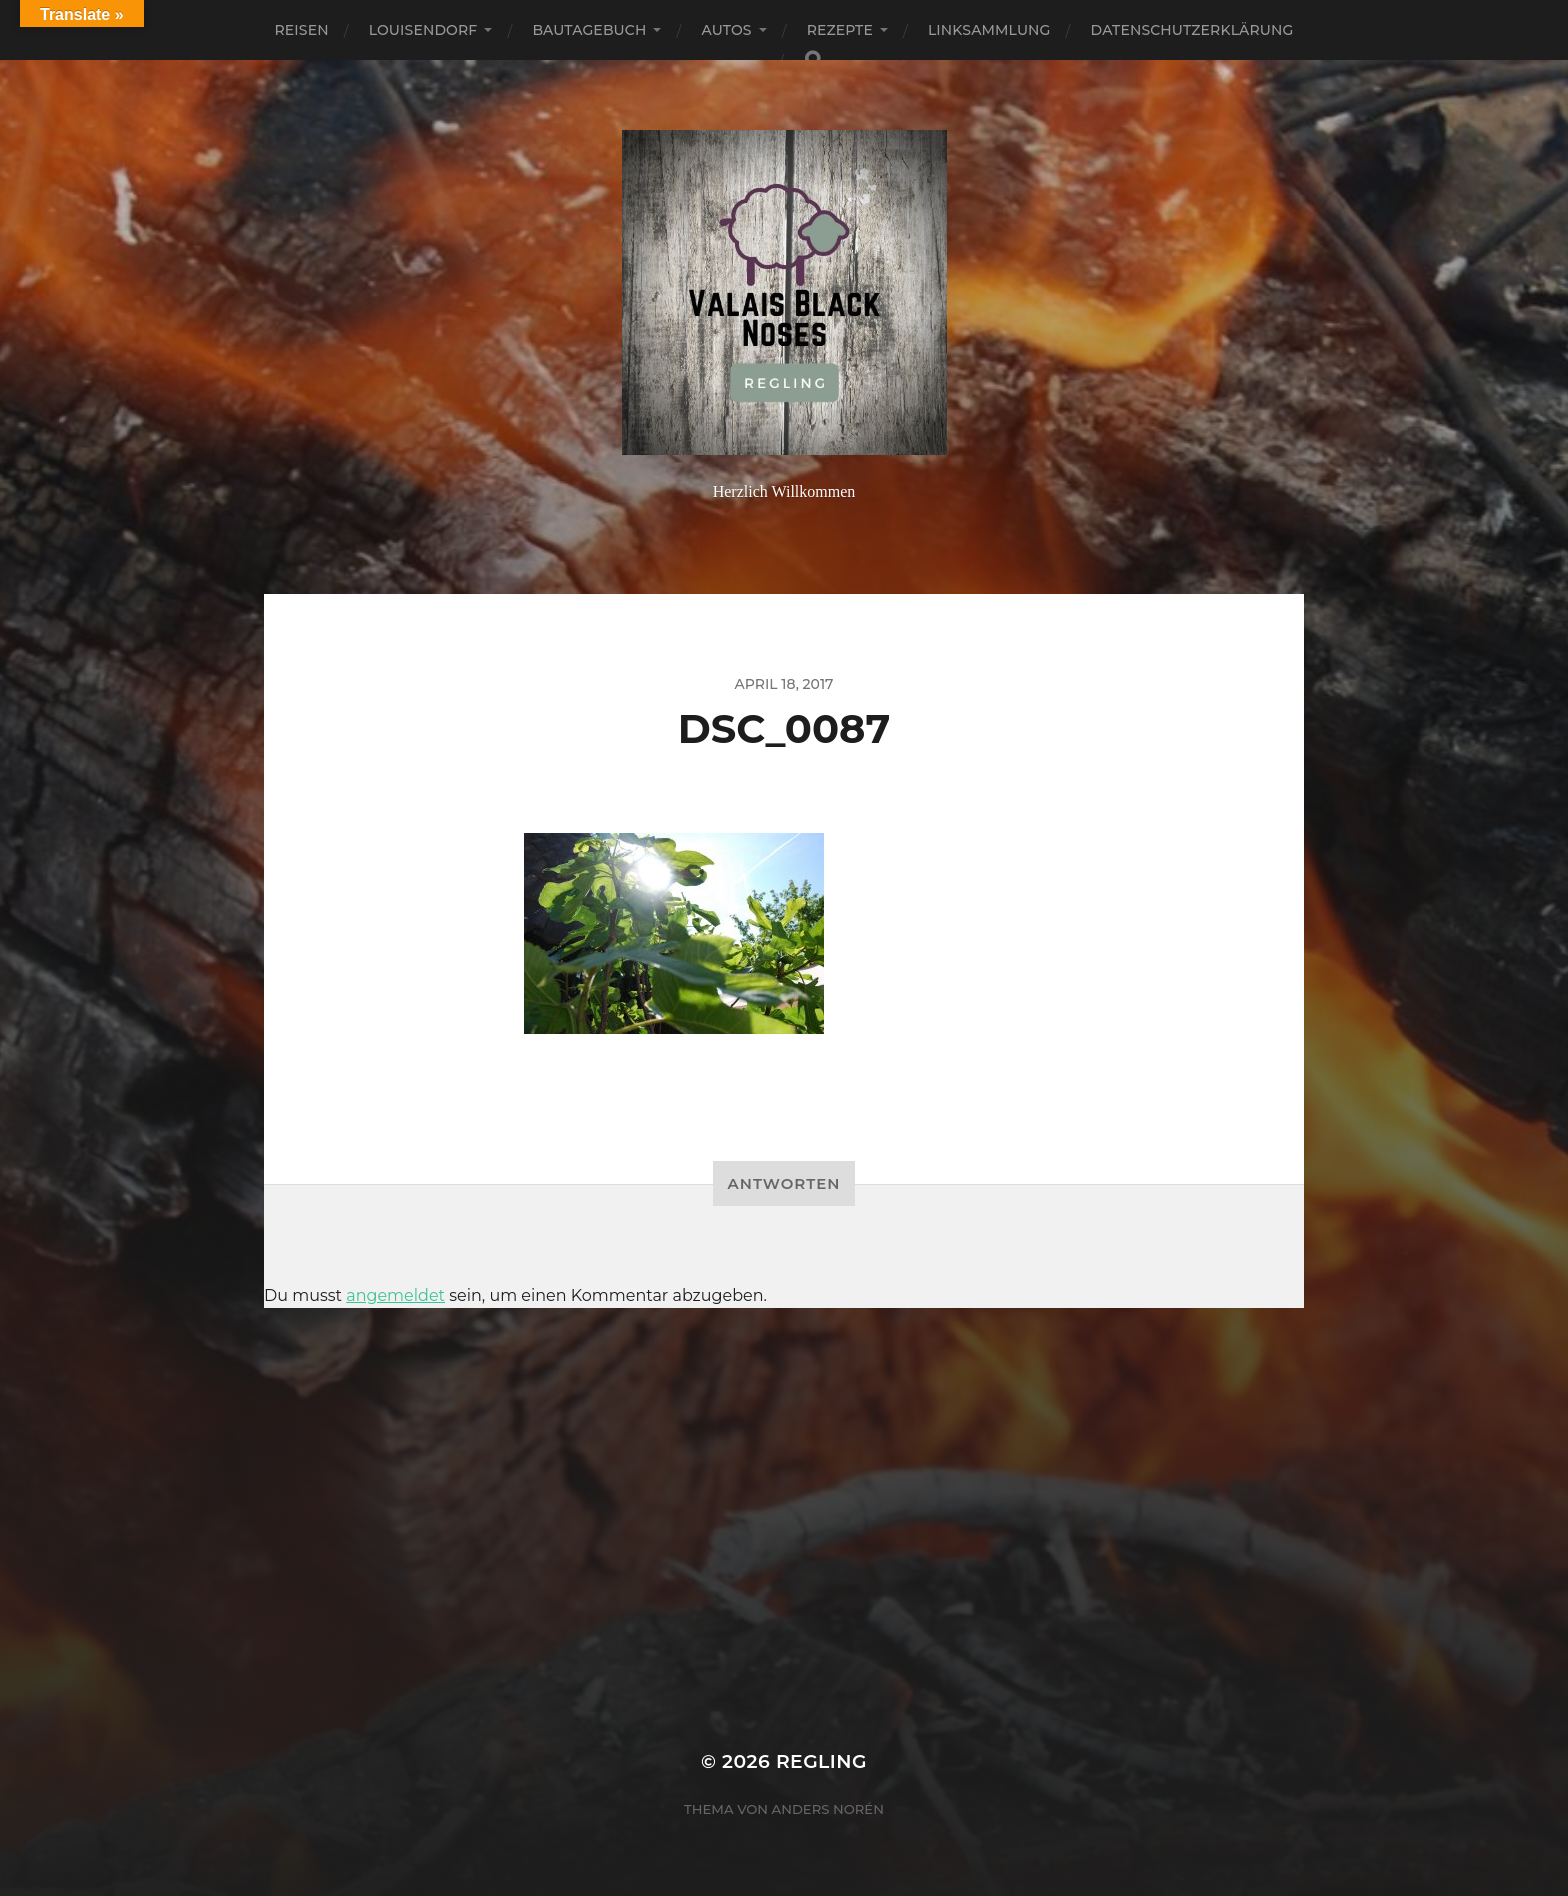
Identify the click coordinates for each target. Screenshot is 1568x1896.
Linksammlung (989, 30)
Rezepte (840, 30)
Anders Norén (828, 1809)
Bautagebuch (589, 30)
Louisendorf (423, 30)
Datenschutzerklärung (1192, 30)
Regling (821, 1761)
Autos (726, 30)
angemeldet (395, 1295)
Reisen (302, 30)
